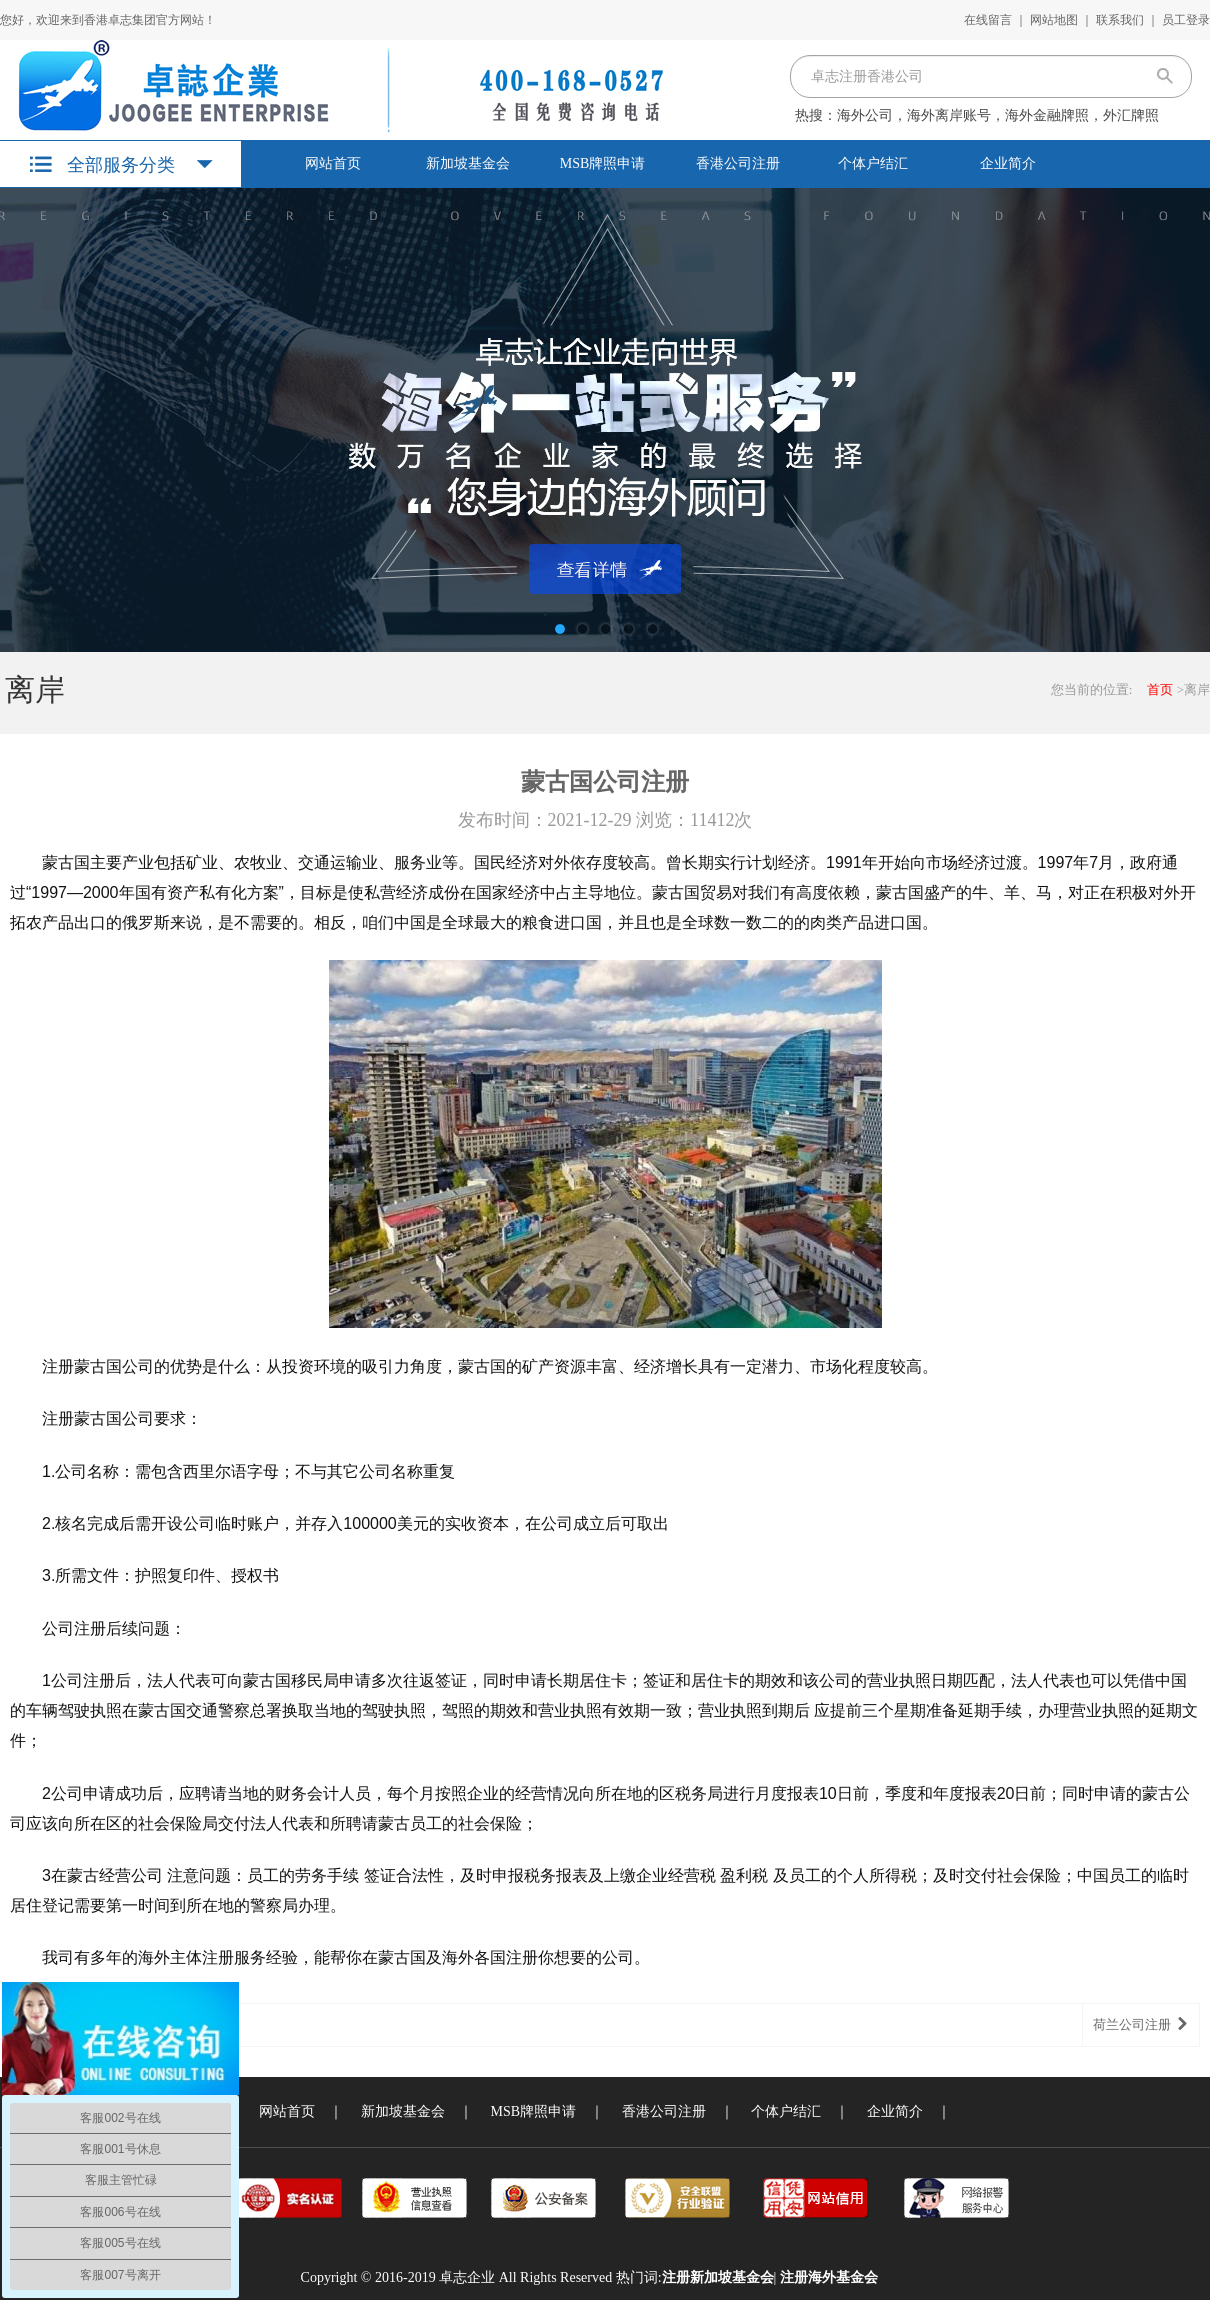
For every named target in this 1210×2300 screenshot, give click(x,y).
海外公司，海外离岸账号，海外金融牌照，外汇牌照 (998, 115)
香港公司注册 (738, 163)
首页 (1160, 689)
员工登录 (1186, 20)
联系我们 (1120, 20)
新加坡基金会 (468, 163)
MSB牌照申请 (603, 163)
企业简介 (1008, 163)
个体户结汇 (873, 163)
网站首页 (333, 163)
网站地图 (1054, 20)
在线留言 (988, 20)
